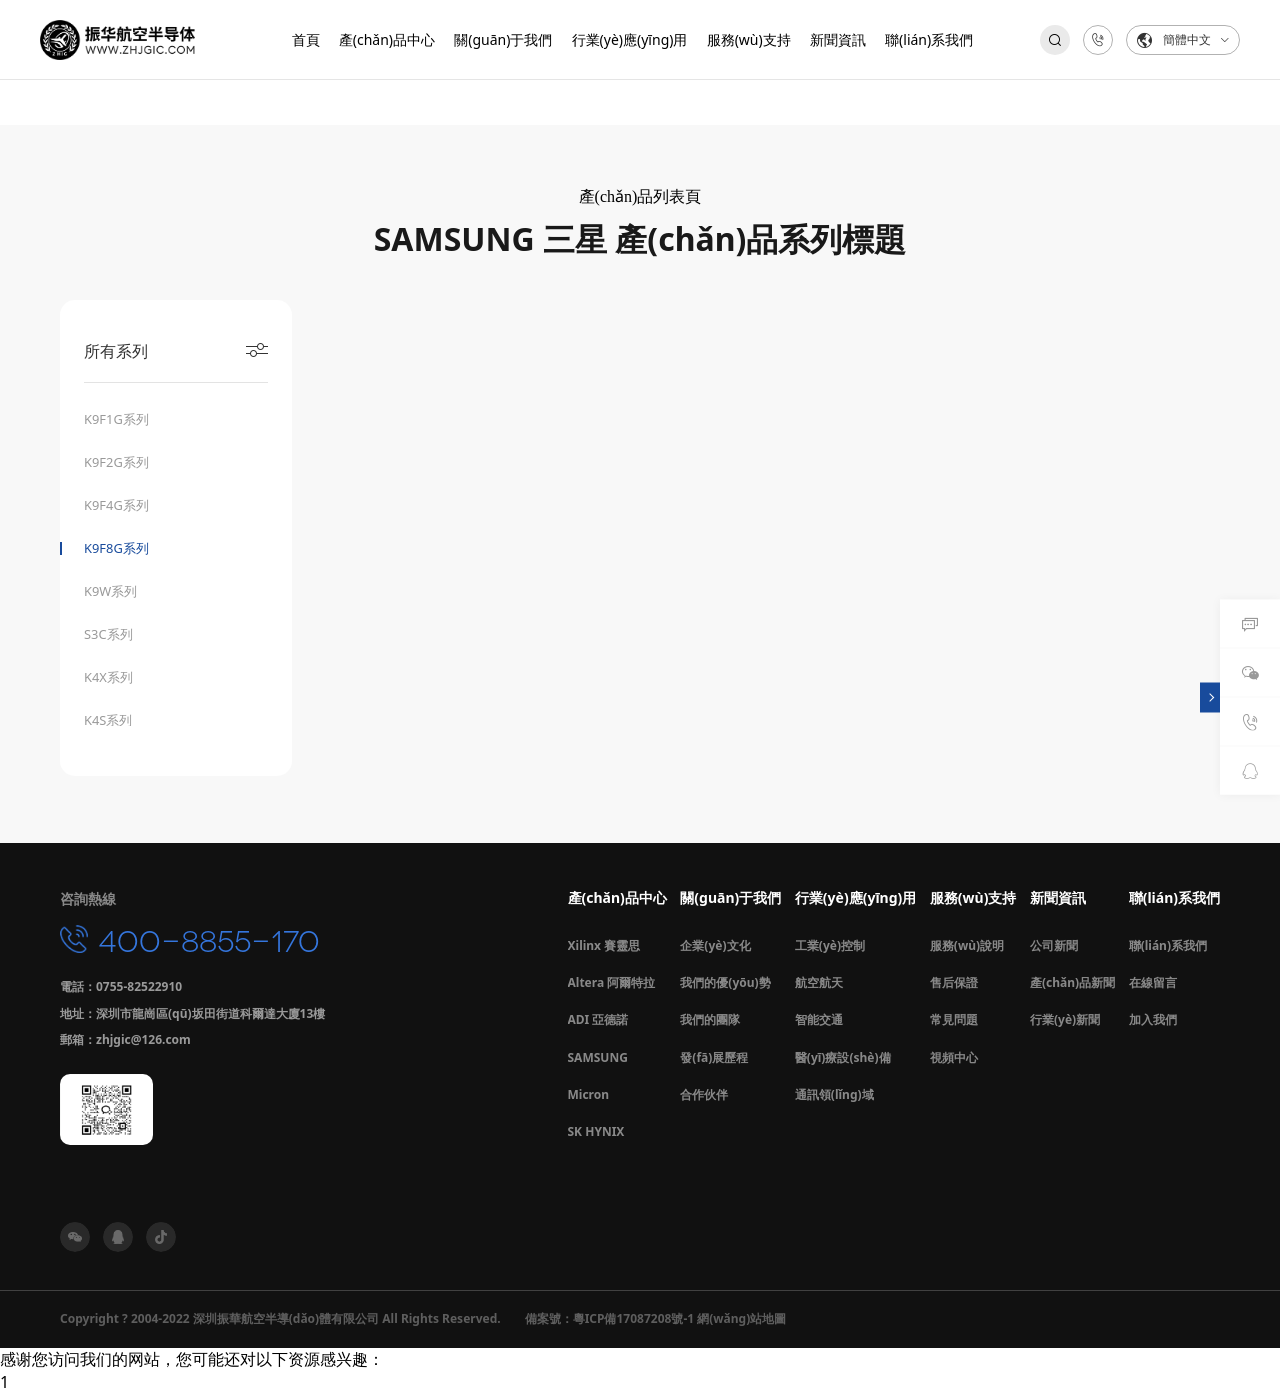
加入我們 (1153, 1020)
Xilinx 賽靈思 (604, 946)
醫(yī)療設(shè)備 (843, 1058)
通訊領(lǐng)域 (834, 1095)
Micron (589, 1095)
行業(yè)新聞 (1065, 1020)
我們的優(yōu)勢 (725, 983)
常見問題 (954, 1020)
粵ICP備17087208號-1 (633, 1319)
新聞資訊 (838, 39)
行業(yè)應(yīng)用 (630, 39)
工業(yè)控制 (830, 946)
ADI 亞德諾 (598, 1020)
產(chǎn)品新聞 (1072, 983)
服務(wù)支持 (749, 39)
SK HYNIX (596, 1132)
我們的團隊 (710, 1020)
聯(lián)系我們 (929, 39)
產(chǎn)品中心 (387, 39)
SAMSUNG (598, 1058)
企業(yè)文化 (715, 946)
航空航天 (819, 983)
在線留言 (1153, 983)
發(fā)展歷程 (714, 1058)
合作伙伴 (704, 1095)
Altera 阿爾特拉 (612, 983)
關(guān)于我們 (503, 39)
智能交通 (819, 1020)
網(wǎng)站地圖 (741, 1319)
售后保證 (954, 983)
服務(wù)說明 (967, 946)
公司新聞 (1054, 946)
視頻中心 (954, 1058)
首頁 (306, 39)
